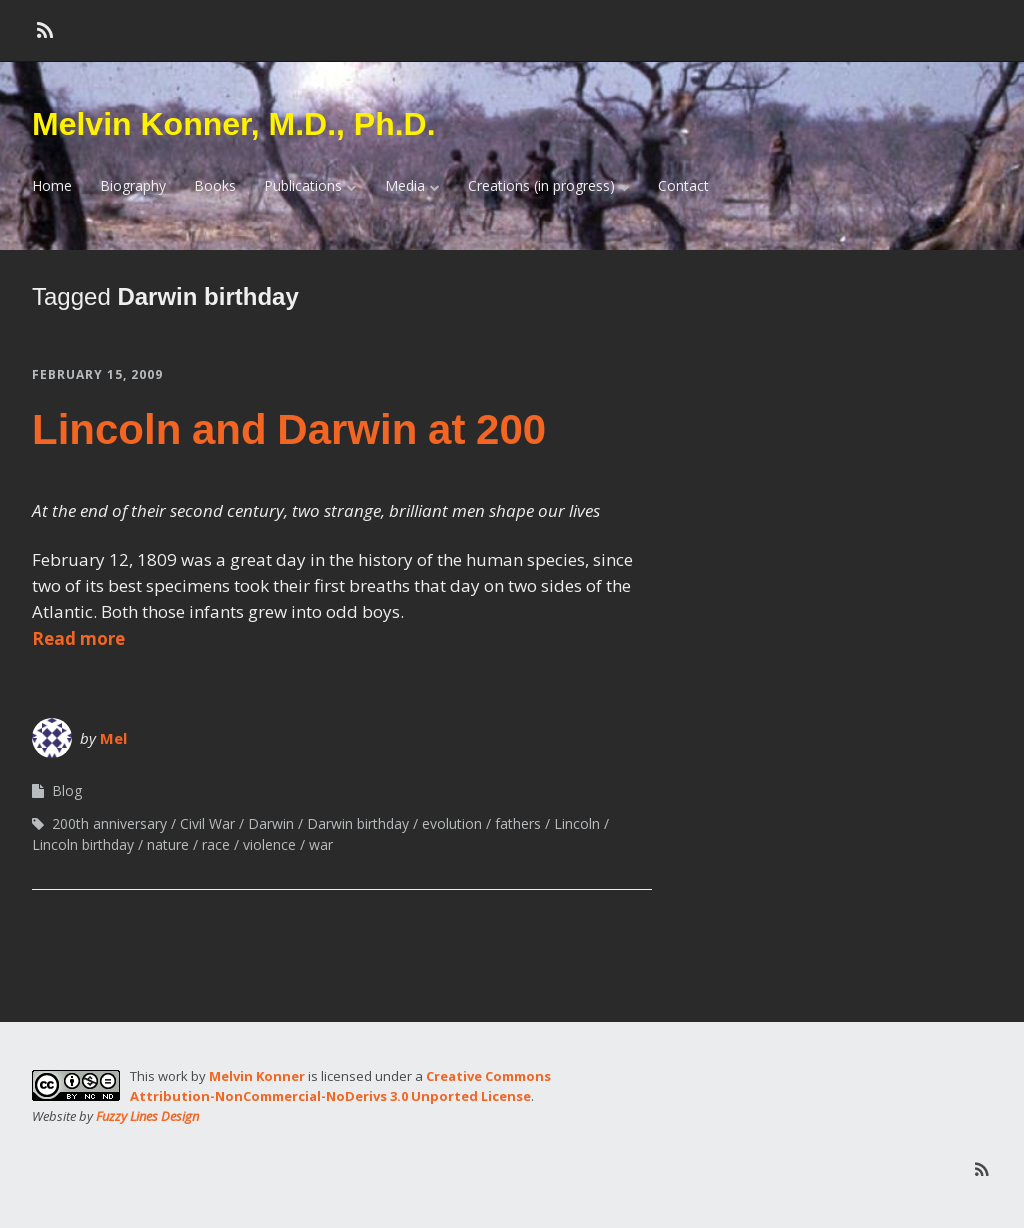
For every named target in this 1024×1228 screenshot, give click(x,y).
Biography (133, 185)
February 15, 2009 (97, 374)
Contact (683, 185)
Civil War (207, 823)
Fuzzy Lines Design (147, 1116)
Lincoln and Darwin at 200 (289, 429)
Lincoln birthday (83, 844)
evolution (452, 823)
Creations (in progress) (541, 185)
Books (215, 185)
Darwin (271, 823)
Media (405, 185)
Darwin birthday (358, 823)
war (321, 844)
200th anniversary (109, 823)
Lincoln (577, 823)
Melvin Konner (257, 1076)
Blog (67, 790)
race (216, 844)
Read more (78, 638)
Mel (113, 738)
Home (52, 185)
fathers (518, 823)
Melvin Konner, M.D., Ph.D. (234, 124)
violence (269, 844)
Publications (303, 185)
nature (168, 844)
